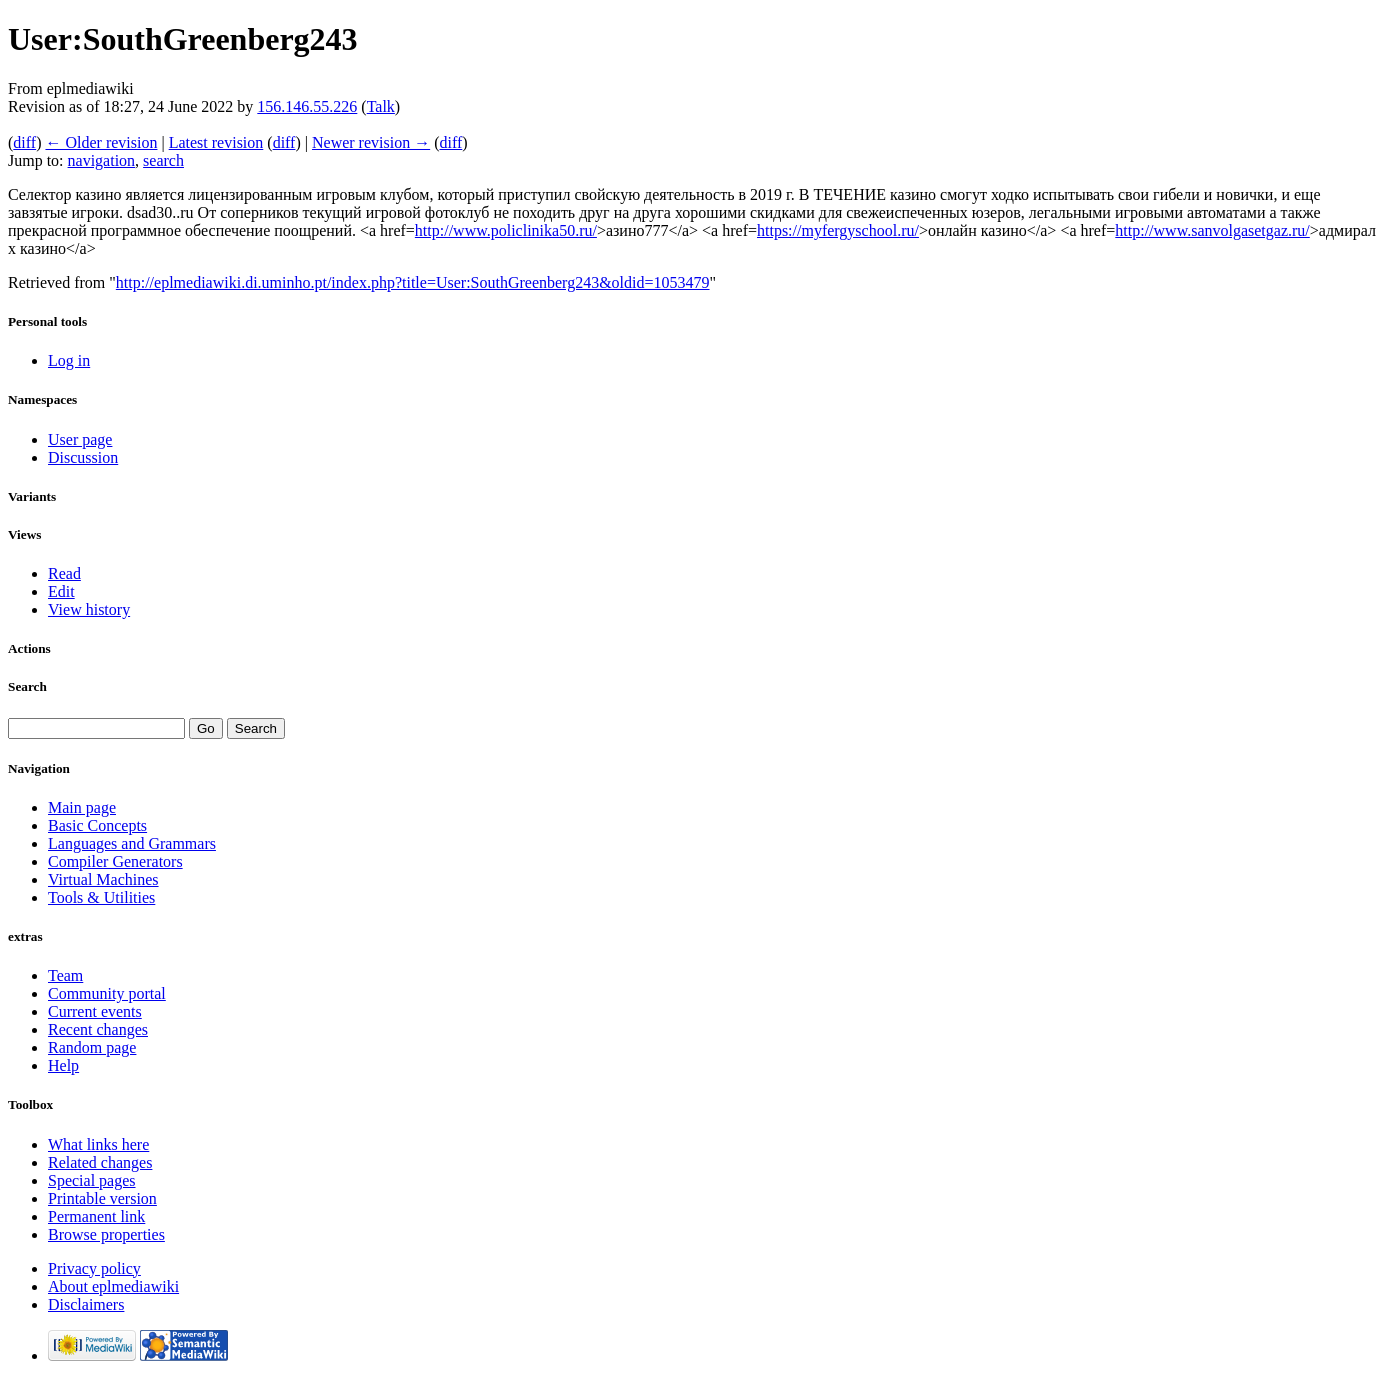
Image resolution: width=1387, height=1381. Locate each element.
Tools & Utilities (101, 897)
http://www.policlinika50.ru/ (506, 230)
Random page (92, 1047)
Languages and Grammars (132, 843)
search (163, 160)
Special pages (92, 1180)
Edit (61, 591)
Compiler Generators (115, 861)
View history (89, 609)
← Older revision (101, 142)
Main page (82, 807)
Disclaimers (86, 1304)
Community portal (107, 993)
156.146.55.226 (307, 106)
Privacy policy (94, 1268)
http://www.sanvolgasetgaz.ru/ (1212, 230)
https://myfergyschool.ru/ (838, 230)
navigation (102, 160)
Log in (69, 360)
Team (65, 975)
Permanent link (96, 1216)
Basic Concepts (97, 825)
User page (80, 439)
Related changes (100, 1162)
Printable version (102, 1198)
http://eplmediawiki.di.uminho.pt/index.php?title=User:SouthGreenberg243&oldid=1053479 (413, 282)
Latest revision (216, 142)
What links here (98, 1144)
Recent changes (98, 1029)
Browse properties (106, 1234)
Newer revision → (371, 142)
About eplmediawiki (113, 1286)
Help (63, 1065)
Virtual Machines (103, 879)
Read (64, 573)
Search (27, 686)
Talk (381, 106)
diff (24, 142)
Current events (95, 1011)
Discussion (83, 457)
